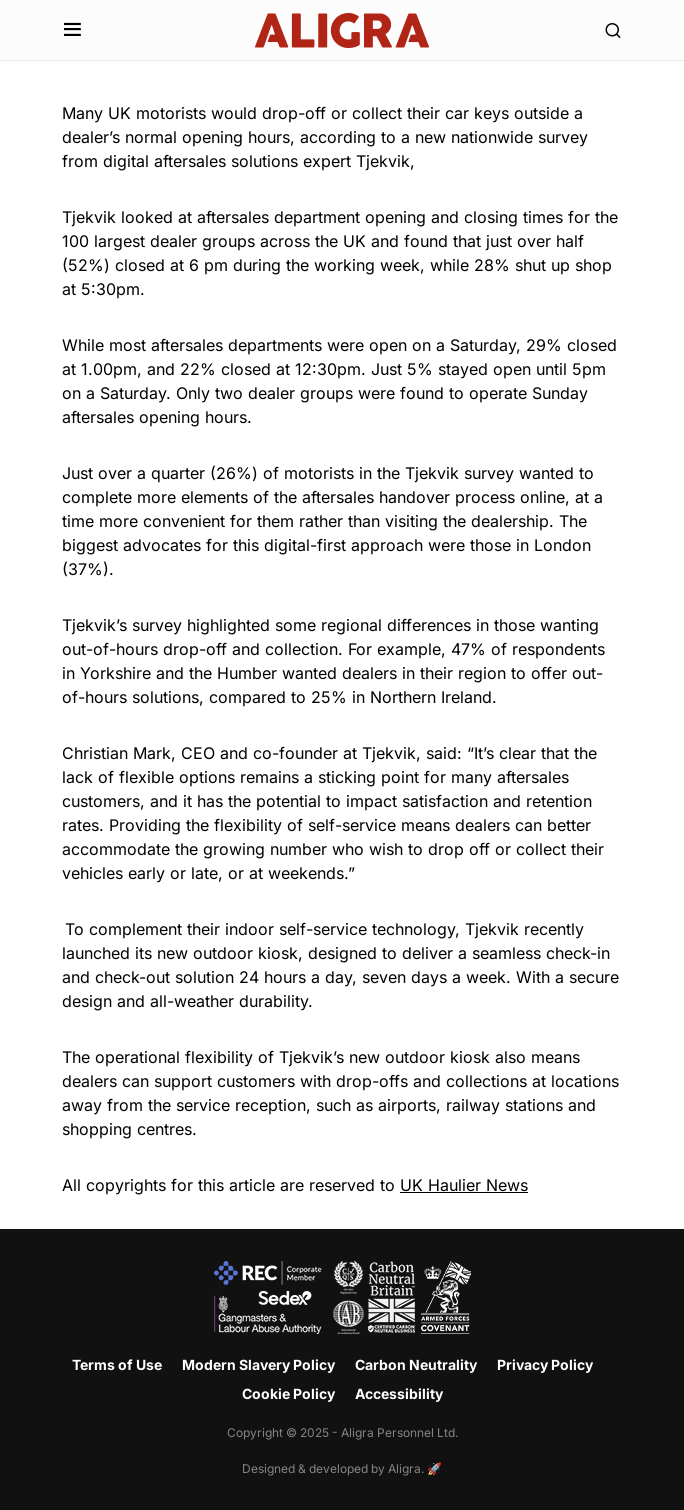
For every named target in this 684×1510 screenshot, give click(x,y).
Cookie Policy (288, 1393)
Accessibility (399, 1393)
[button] (72, 30)
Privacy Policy (545, 1364)
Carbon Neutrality (416, 1364)
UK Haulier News (464, 1185)
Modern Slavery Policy (258, 1364)
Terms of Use (117, 1364)
